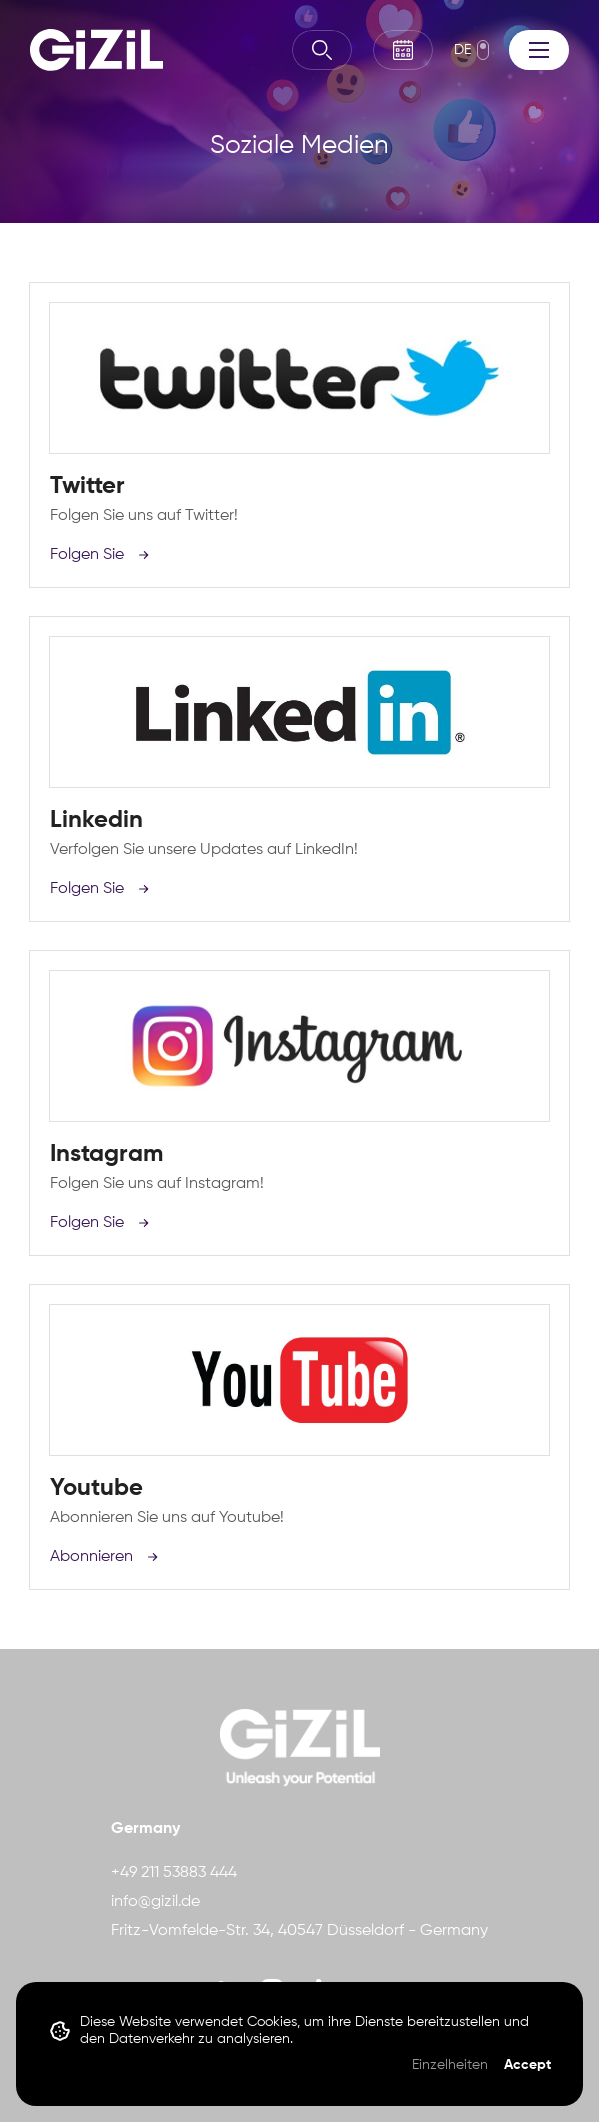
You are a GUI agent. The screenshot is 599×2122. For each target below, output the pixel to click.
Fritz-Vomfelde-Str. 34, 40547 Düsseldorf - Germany (299, 1931)
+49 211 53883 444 (174, 1873)
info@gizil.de (155, 1902)
